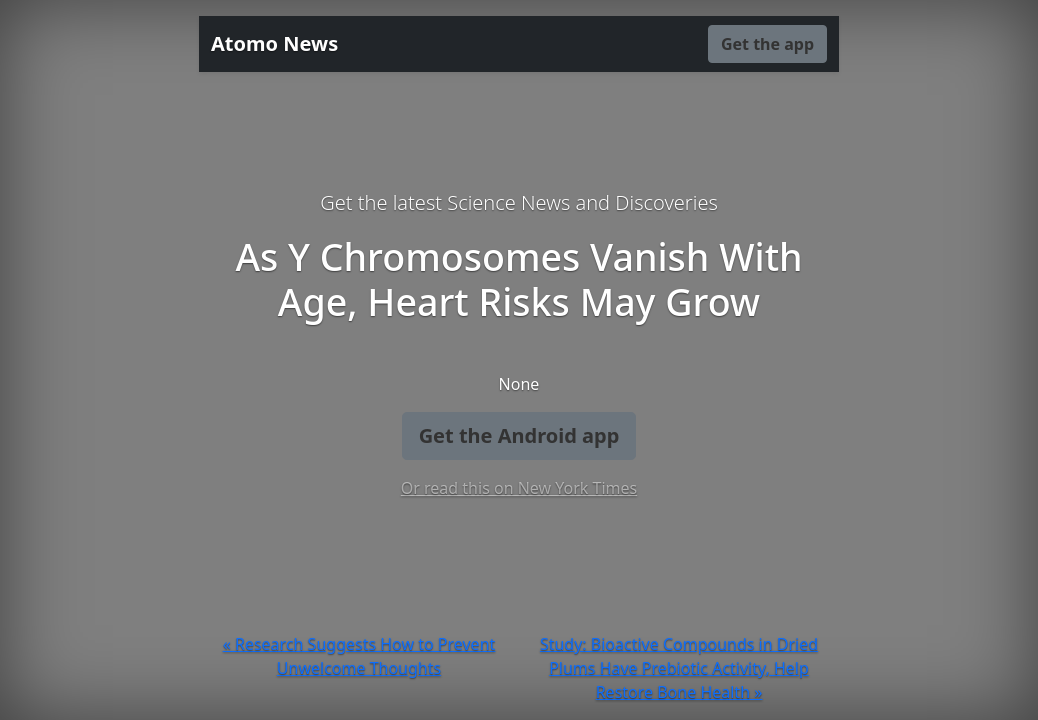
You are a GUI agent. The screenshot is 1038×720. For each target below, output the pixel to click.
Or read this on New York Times (519, 488)
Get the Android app (519, 435)
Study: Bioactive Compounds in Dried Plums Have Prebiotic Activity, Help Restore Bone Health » (679, 668)
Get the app (767, 44)
